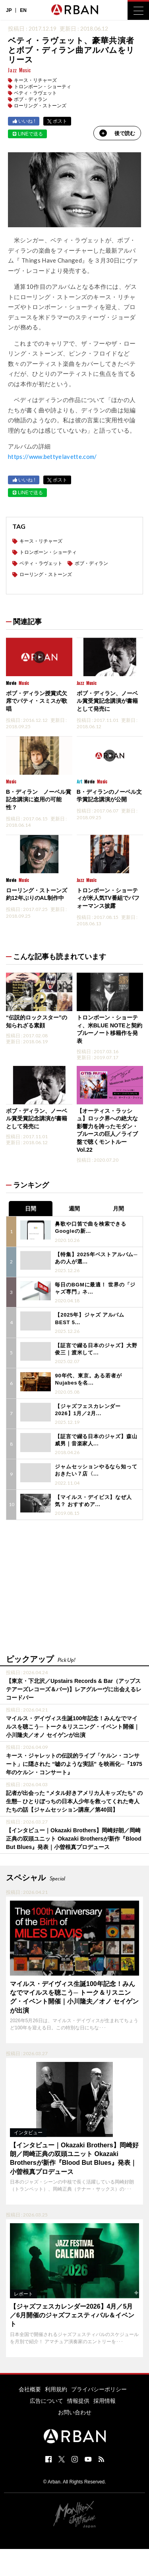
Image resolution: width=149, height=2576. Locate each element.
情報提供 (78, 2401)
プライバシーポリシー (99, 2389)
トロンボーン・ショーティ (42, 86)
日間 (30, 1208)
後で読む (117, 133)
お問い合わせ (74, 2412)
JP (9, 10)
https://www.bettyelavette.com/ (52, 456)
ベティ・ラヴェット (35, 93)
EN (23, 10)
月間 (118, 1208)
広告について (46, 2401)
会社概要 (30, 2389)
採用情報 (104, 2401)
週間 (74, 1208)
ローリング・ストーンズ (40, 105)
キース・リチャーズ (35, 80)
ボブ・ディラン (30, 99)
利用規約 (56, 2389)
